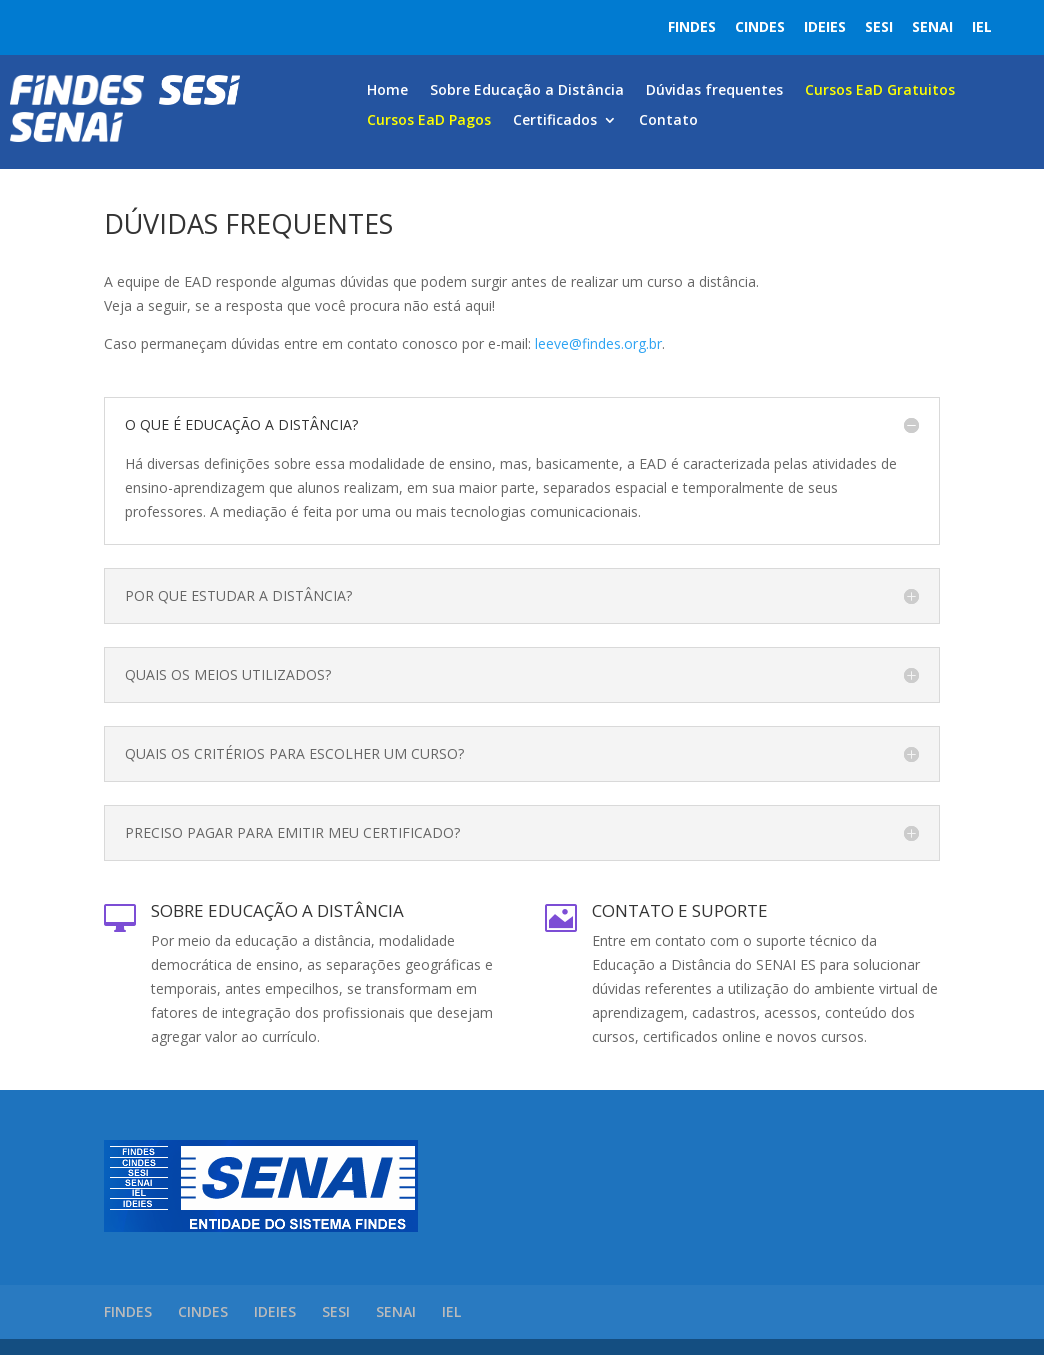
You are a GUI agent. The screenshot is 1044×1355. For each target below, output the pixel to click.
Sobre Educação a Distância (527, 91)
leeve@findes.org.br (598, 343)
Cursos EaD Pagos (429, 121)
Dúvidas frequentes (714, 91)
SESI (879, 26)
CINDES (760, 26)
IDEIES (825, 26)
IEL (982, 26)
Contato (668, 121)
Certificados (555, 121)
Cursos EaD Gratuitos (880, 91)
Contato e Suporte (680, 910)
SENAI (932, 26)
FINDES (692, 26)
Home (387, 91)
